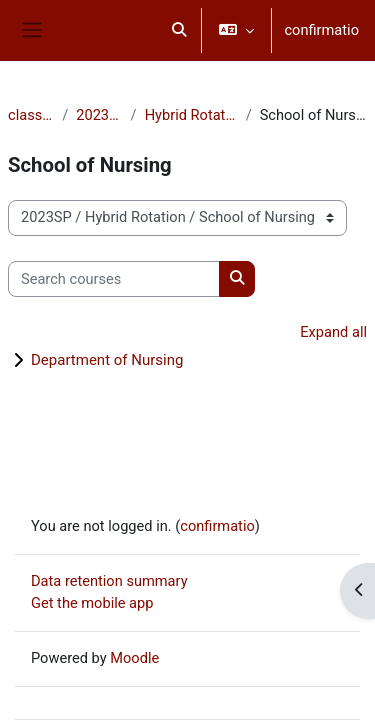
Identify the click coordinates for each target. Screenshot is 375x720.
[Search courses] (114, 279)
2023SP (99, 115)
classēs (31, 115)
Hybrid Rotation (191, 115)
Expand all (333, 332)
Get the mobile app (92, 603)
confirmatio (321, 30)
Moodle (134, 658)
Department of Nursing (107, 360)
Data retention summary (109, 581)
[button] (179, 30)
